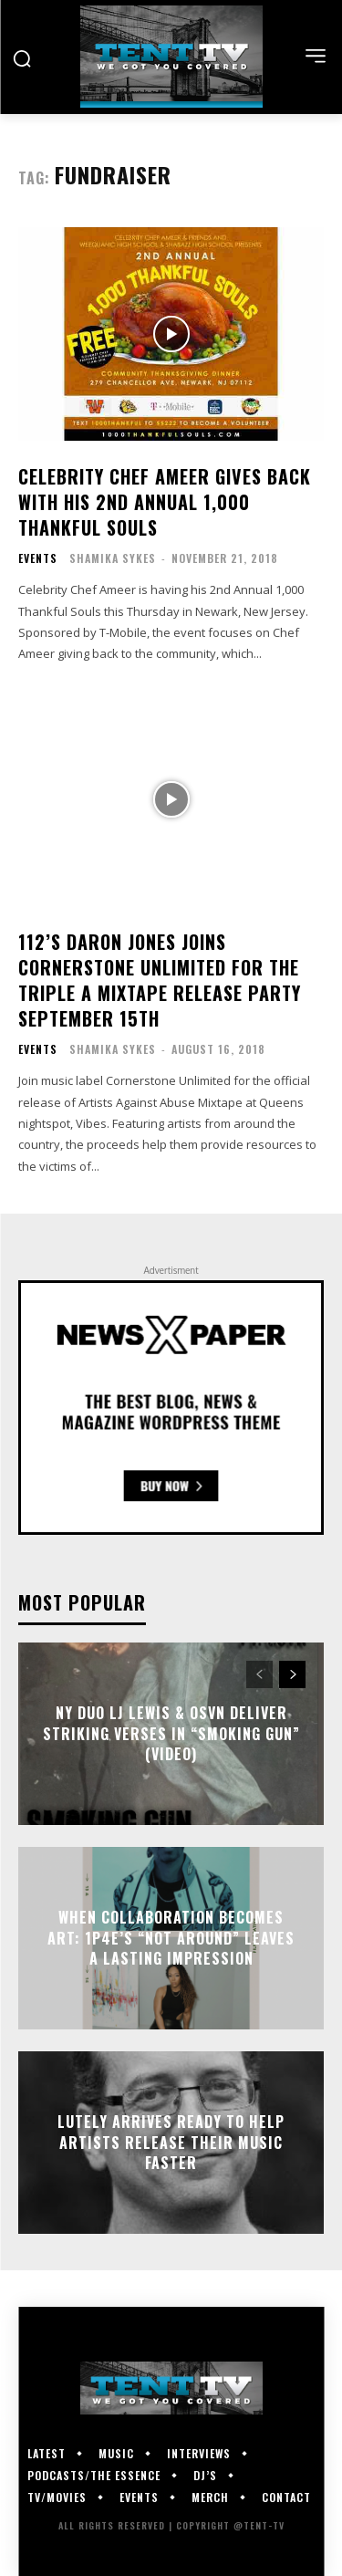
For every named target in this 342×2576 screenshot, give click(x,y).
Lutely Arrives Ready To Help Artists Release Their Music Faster (171, 2143)
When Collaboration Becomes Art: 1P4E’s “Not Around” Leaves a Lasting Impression (171, 1938)
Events (37, 558)
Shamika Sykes (112, 558)
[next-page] (292, 1674)
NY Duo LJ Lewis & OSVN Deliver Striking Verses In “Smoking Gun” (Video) (171, 1734)
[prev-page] (259, 1674)
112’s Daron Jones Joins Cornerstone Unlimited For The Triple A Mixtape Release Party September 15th (159, 980)
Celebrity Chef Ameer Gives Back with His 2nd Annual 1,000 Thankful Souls (164, 502)
